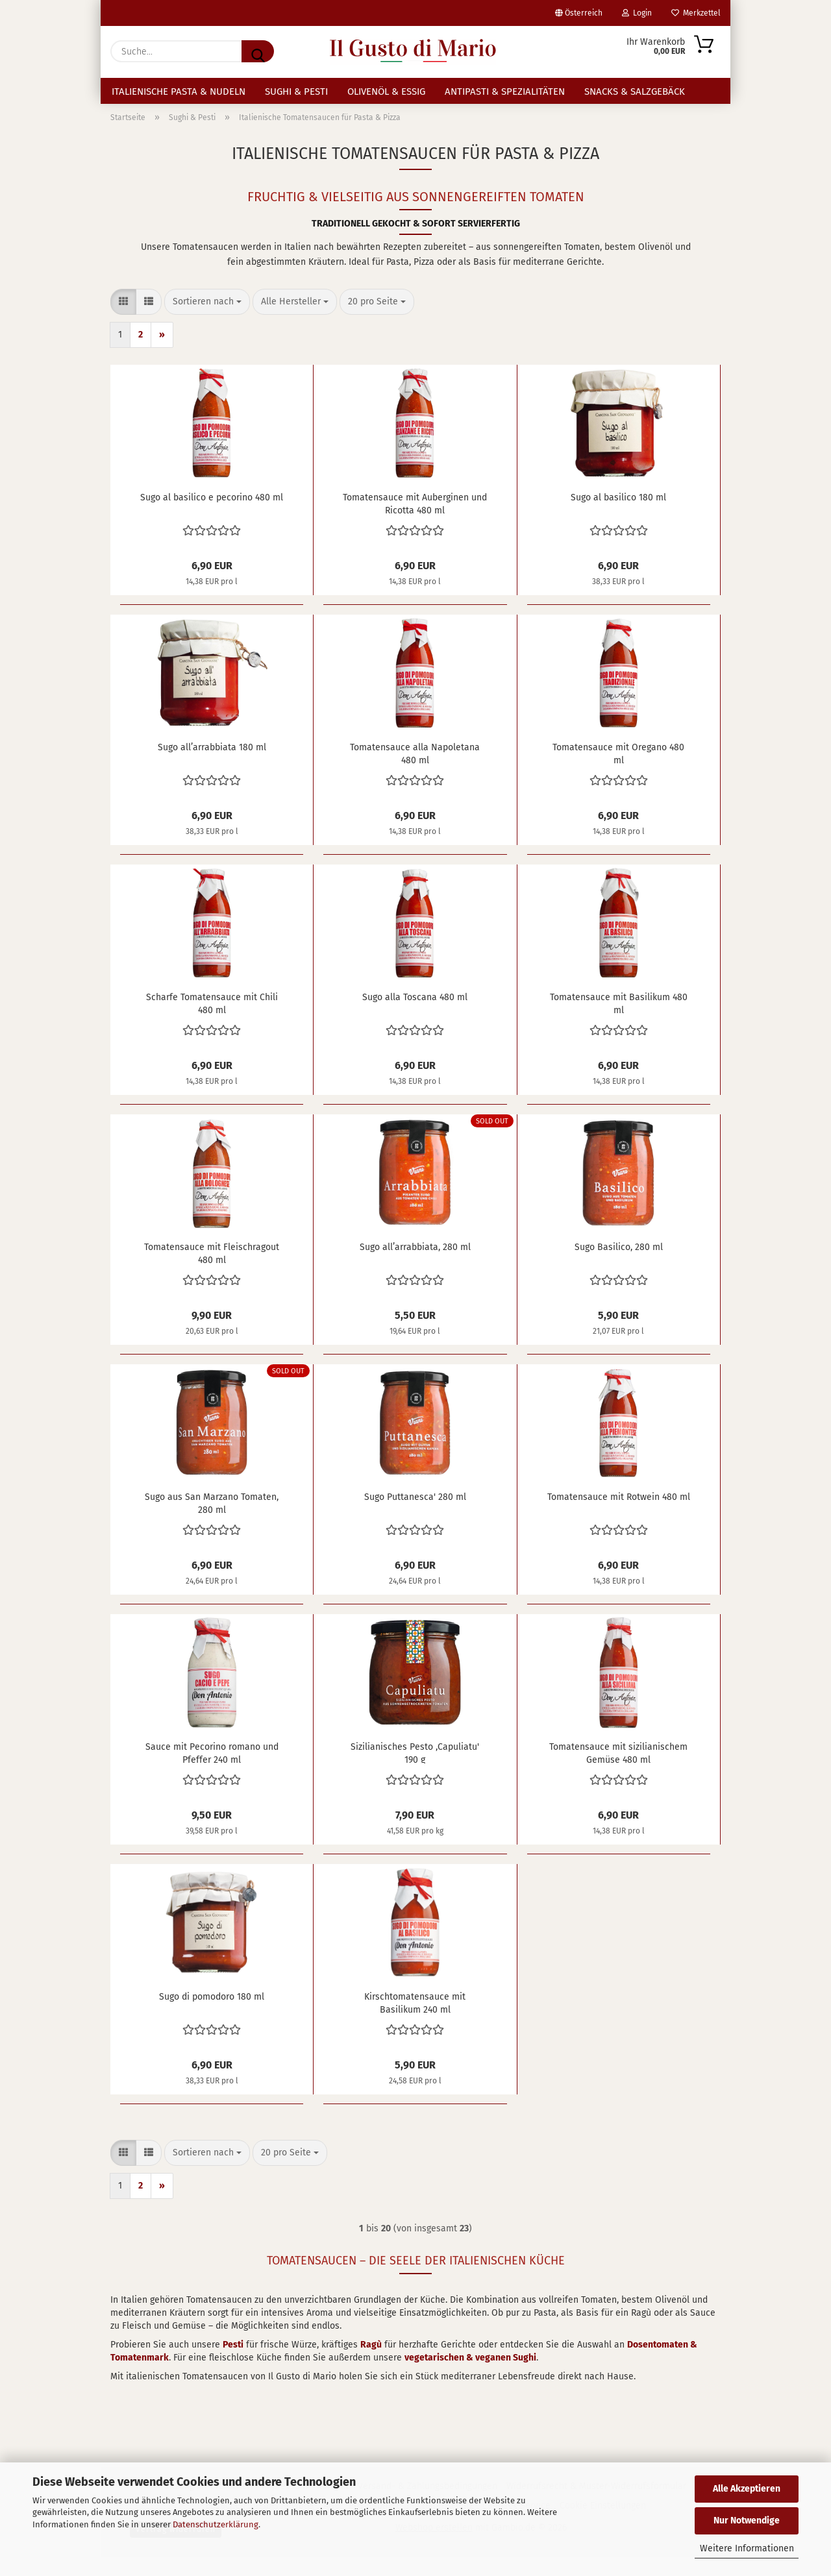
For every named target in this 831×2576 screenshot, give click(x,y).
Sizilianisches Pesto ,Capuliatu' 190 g (415, 1771)
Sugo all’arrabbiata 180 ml (212, 766)
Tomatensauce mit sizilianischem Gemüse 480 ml (618, 1771)
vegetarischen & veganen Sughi (470, 2375)
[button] (123, 321)
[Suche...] (258, 51)
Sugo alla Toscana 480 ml (414, 1016)
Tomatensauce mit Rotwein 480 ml (618, 1515)
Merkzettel (696, 13)
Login (637, 13)
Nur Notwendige (746, 2520)
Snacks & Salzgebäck (634, 91)
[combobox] (207, 321)
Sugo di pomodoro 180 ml (211, 2015)
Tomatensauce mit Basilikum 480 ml (619, 1022)
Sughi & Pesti (296, 91)
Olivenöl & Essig (386, 91)
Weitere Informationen (747, 2548)
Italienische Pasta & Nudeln (178, 91)
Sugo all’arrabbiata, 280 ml (415, 1265)
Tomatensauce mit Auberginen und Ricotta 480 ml (415, 522)
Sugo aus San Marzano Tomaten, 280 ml (212, 1521)
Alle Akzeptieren (746, 2488)
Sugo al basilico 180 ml (618, 516)
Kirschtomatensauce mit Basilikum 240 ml (414, 2021)
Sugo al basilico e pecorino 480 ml (211, 516)
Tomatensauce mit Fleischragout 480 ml (211, 1271)
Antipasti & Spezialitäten (505, 91)
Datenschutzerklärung (215, 2524)
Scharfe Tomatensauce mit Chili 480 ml (212, 1022)
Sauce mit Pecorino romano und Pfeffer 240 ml (212, 1771)
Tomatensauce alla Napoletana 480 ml (415, 772)
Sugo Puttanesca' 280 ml (415, 1515)
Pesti (233, 2362)
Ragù (371, 2362)
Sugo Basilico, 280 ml (619, 1265)
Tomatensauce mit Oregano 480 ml (618, 772)
